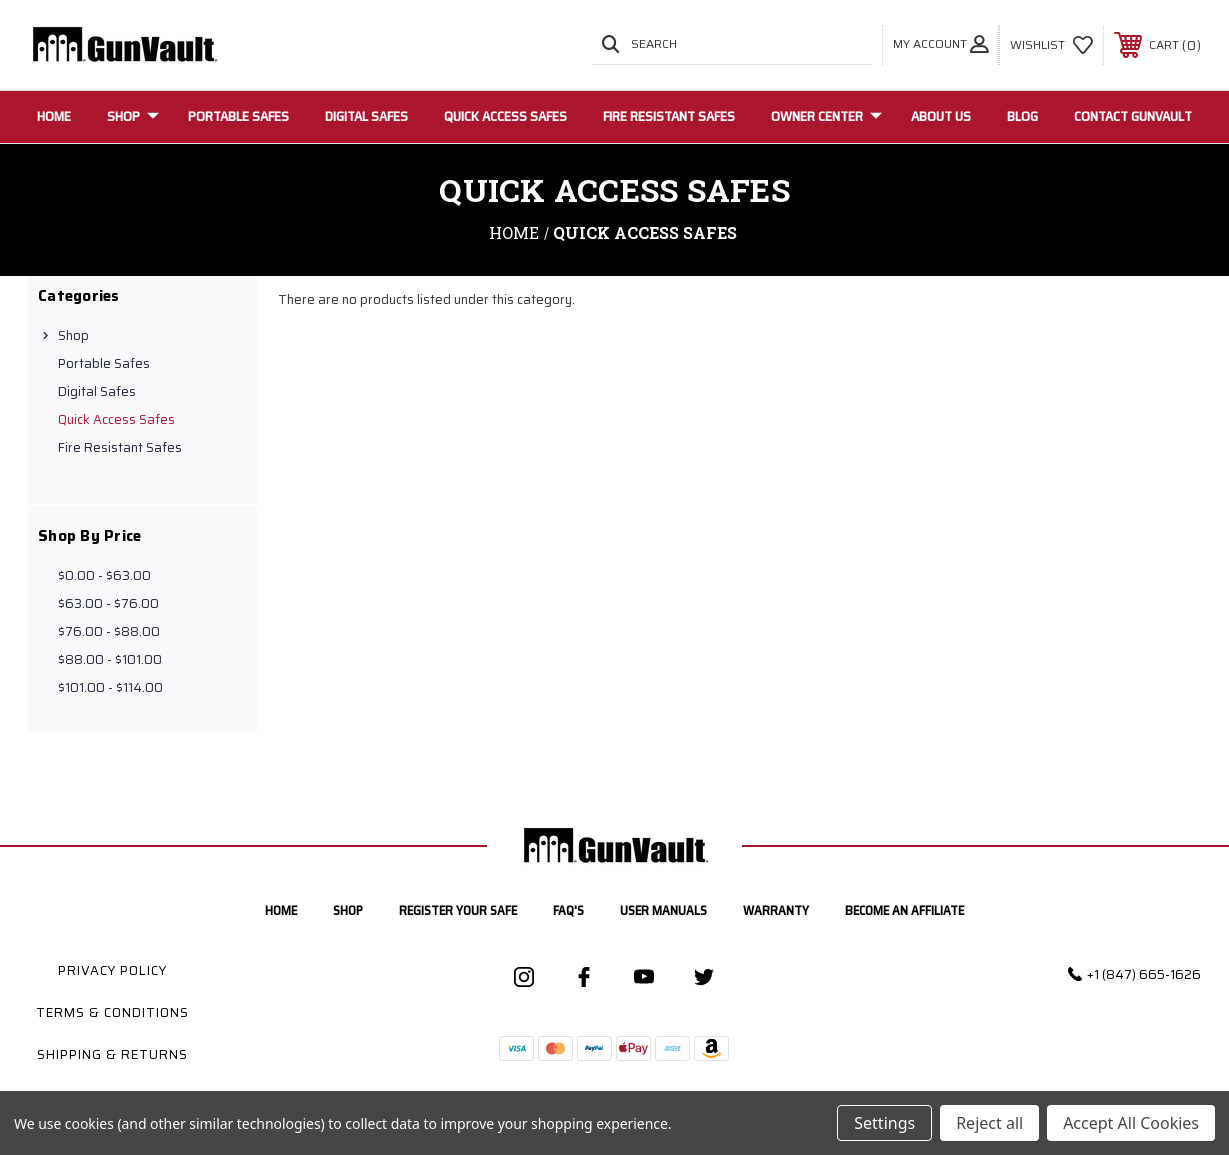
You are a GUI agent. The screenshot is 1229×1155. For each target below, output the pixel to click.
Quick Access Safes (505, 116)
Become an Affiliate (904, 910)
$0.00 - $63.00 (104, 575)
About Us (941, 116)
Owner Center (826, 116)
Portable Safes (238, 116)
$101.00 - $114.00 (110, 687)
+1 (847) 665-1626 (1144, 974)
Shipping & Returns (112, 1054)
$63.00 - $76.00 (108, 603)
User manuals (663, 910)
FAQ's (568, 910)
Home (54, 116)
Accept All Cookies (1131, 1123)
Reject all (989, 1123)
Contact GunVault (1133, 116)
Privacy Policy (112, 970)
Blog (1022, 116)
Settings (884, 1123)
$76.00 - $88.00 (109, 631)
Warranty (776, 910)
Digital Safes (366, 116)
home (281, 910)
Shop (133, 116)
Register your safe (458, 910)
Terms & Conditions (112, 1012)
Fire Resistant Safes (669, 116)
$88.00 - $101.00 (110, 659)
